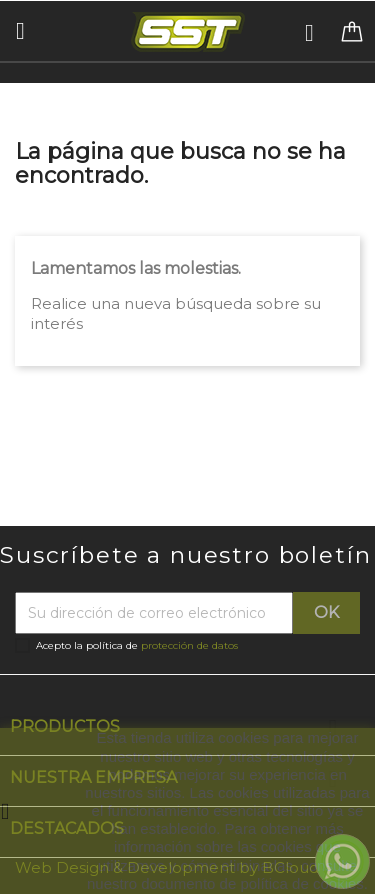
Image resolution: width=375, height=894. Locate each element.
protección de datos (189, 645)
